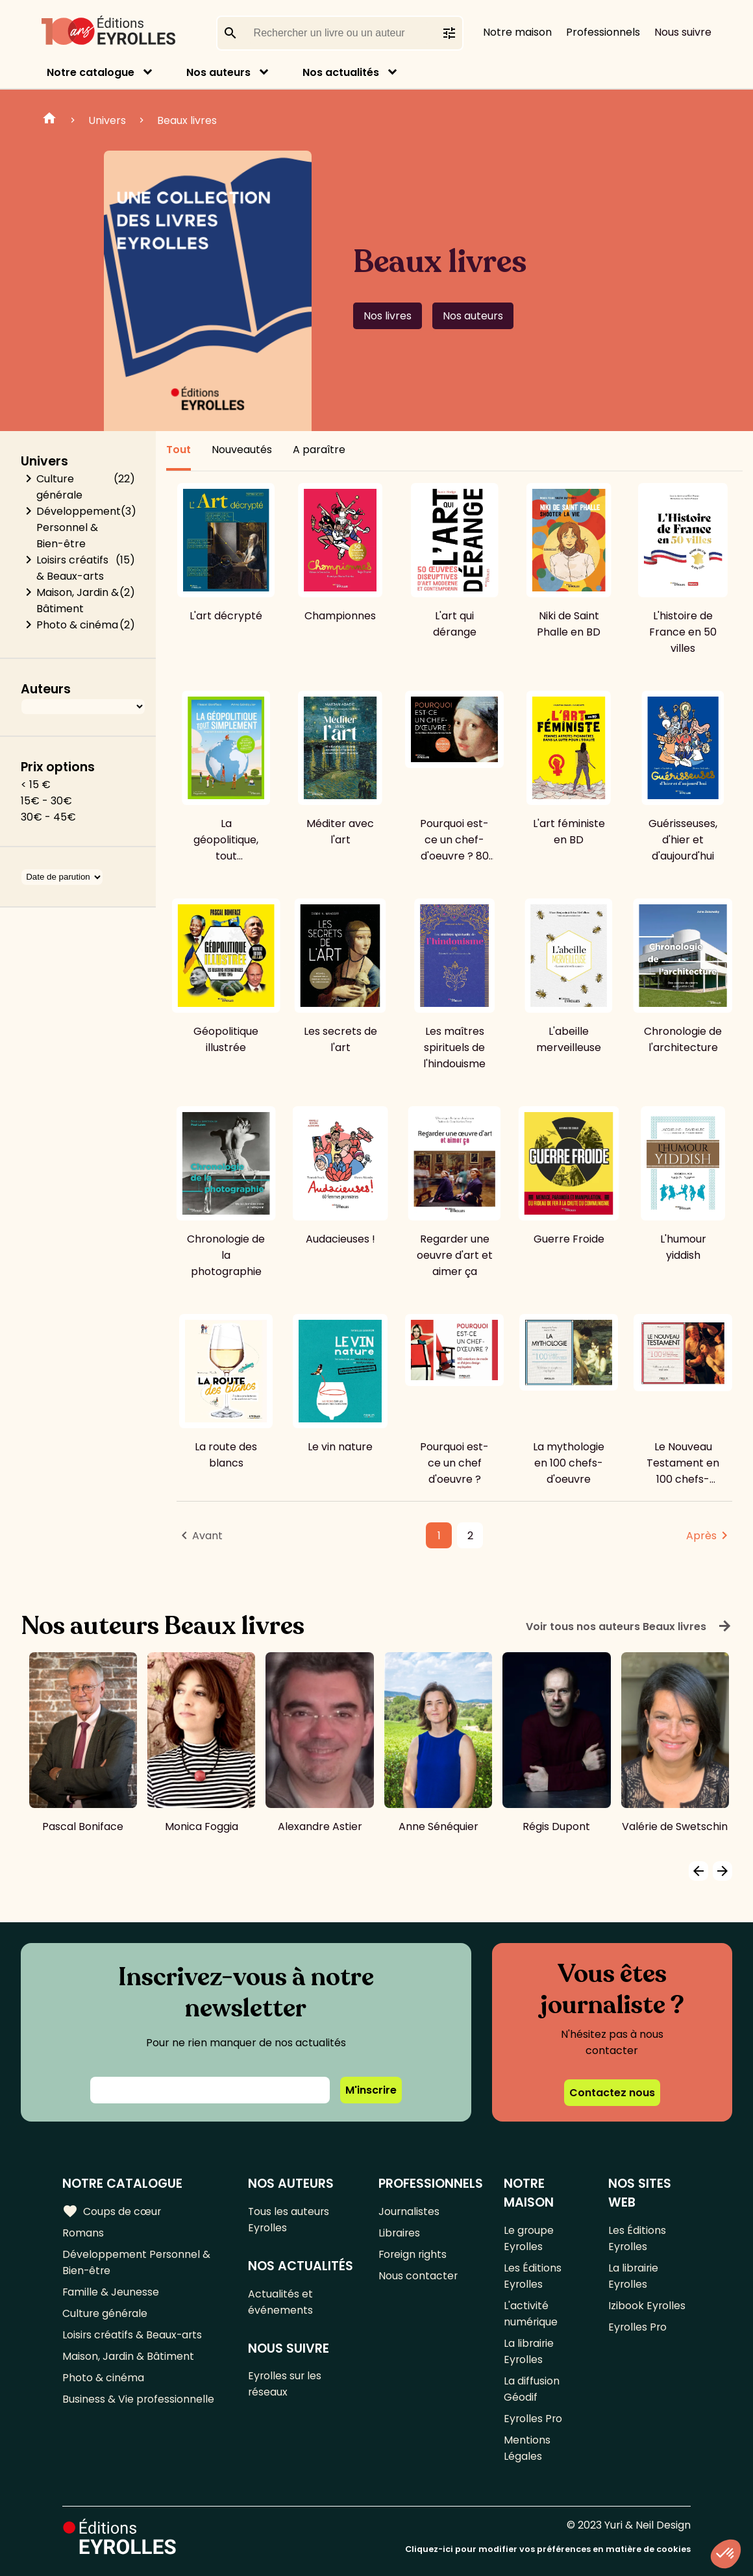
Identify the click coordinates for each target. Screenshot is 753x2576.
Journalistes (409, 2210)
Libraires (399, 2232)
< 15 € (36, 784)
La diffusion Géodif (532, 2388)
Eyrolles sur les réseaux (286, 2383)
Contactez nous (612, 2092)
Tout (178, 449)
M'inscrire (371, 2090)
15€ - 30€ (46, 800)
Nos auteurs (218, 72)
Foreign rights (413, 2253)
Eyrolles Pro (533, 2417)
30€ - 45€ (48, 817)
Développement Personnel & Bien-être (78, 527)
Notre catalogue (90, 72)
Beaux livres (187, 120)
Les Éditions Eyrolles (533, 2275)
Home (49, 120)
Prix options (58, 767)
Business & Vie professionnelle (138, 2398)
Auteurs (46, 689)
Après (701, 1535)
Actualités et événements (281, 2301)
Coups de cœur (112, 2211)
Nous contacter (418, 2275)
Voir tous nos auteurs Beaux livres (629, 1626)
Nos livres (388, 315)
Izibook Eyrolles (647, 2304)
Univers (107, 120)
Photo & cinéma (77, 624)
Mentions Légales (527, 2447)
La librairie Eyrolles (529, 2350)
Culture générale (59, 486)
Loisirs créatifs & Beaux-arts (72, 568)
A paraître (319, 449)
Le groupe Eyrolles (529, 2237)
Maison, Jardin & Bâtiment (77, 600)
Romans (83, 2232)
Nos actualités (340, 72)
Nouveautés (242, 449)
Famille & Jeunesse (111, 2291)
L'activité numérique (531, 2313)
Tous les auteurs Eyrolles (290, 2219)
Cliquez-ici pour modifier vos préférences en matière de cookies (548, 2548)
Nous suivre (682, 32)
